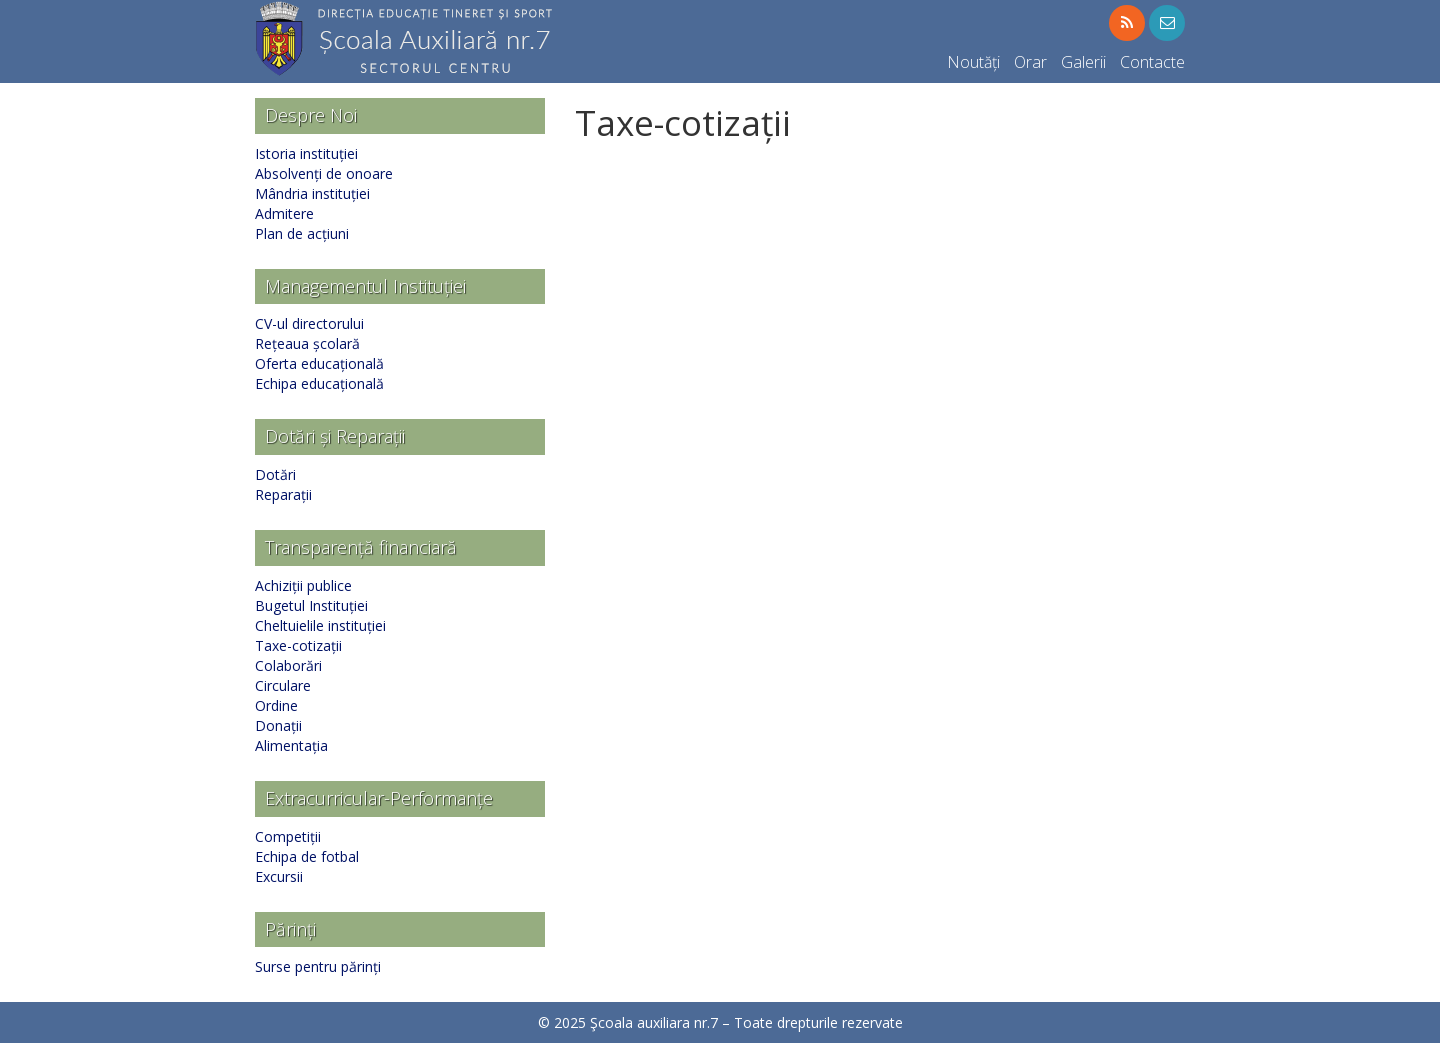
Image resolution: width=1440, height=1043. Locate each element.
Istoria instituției (306, 153)
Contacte (1152, 62)
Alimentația (291, 745)
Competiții (288, 836)
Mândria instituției (312, 193)
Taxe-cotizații (298, 645)
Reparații (283, 494)
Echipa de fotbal (307, 856)
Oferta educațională (319, 363)
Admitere (284, 213)
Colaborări (288, 665)
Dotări (275, 474)
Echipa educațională (319, 383)
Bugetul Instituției (311, 605)
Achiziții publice (303, 585)
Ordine (276, 705)
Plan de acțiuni (302, 233)
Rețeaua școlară (307, 343)
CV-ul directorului (309, 323)
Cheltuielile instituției (320, 625)
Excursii (279, 876)
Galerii (1083, 62)
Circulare (283, 685)
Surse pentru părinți (318, 966)
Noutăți (973, 62)
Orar (1030, 62)
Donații (278, 725)
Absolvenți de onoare (324, 173)
